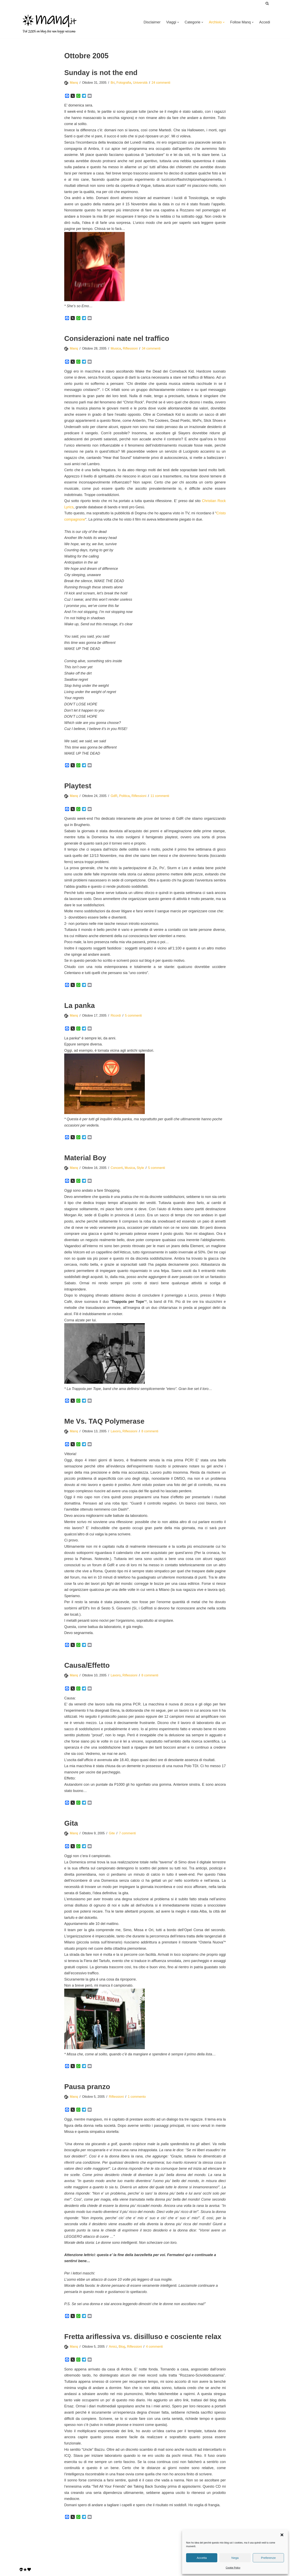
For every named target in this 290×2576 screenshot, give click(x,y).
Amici (113, 2346)
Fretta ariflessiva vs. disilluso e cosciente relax (142, 2336)
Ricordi (116, 1015)
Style (140, 1167)
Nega (235, 2557)
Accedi (264, 22)
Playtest (77, 786)
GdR (114, 796)
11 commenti (159, 796)
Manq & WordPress (55, 2564)
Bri (113, 82)
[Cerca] (267, 3)
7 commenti (127, 1833)
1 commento (137, 2096)
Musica (116, 348)
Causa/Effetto (87, 1665)
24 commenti (161, 82)
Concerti (117, 1167)
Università (140, 82)
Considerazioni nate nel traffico (116, 338)
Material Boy (85, 1158)
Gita (71, 1823)
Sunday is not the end (101, 72)
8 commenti (149, 1431)
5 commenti (133, 1015)
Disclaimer (152, 22)
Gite (112, 1833)
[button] (282, 2535)
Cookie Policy (233, 2567)
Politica (124, 796)
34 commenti (151, 348)
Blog (122, 2346)
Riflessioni (130, 348)
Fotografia (123, 82)
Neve (23, 2558)
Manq (74, 82)
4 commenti (154, 2346)
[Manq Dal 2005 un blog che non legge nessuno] (49, 22)
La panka (79, 1005)
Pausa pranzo (87, 2086)
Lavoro (116, 1431)
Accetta (202, 2557)
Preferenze (268, 2557)
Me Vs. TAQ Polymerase (104, 1421)
